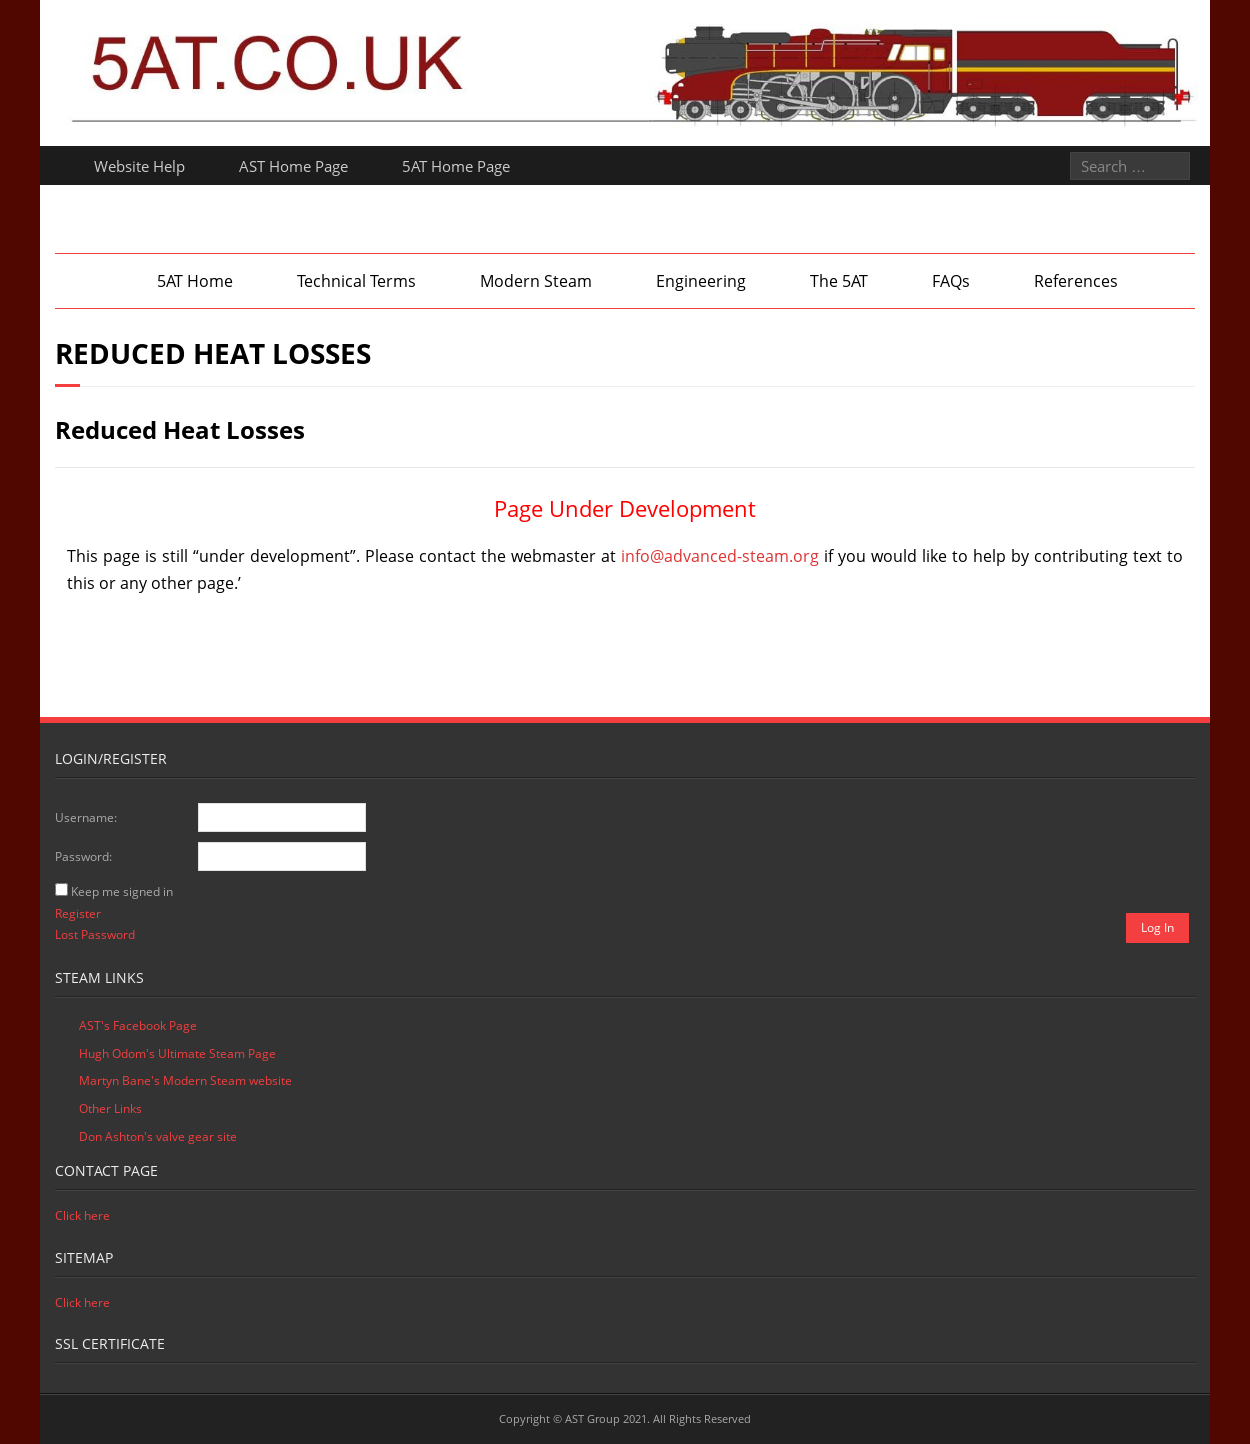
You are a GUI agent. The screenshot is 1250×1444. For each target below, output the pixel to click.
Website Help (139, 166)
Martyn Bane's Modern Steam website (185, 1080)
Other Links (110, 1108)
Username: (86, 817)
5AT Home (195, 281)
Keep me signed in (122, 891)
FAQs (951, 281)
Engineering (701, 281)
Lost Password (95, 934)
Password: (83, 856)
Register (78, 913)
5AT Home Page (456, 166)
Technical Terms (356, 281)
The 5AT (839, 281)
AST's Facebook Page (138, 1025)
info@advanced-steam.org (720, 556)
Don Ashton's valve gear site (158, 1136)
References (1076, 281)
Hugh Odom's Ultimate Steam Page (177, 1053)
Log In (1157, 927)
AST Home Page (293, 166)
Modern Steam (536, 281)
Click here (82, 1215)
